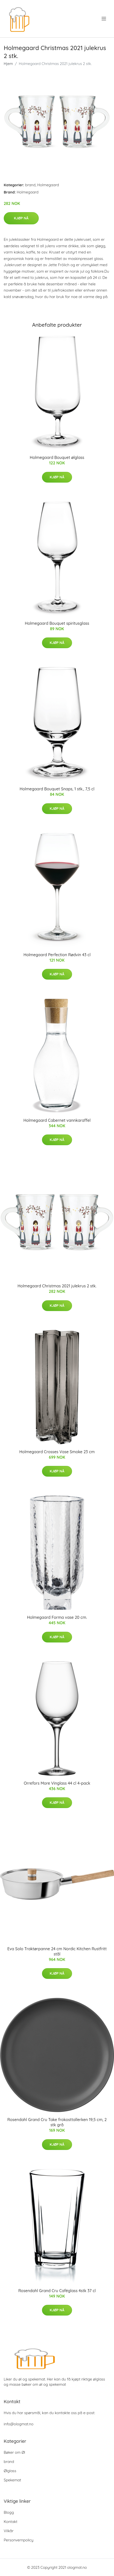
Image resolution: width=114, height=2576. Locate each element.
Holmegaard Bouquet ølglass (57, 457)
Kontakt (10, 2521)
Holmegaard (48, 185)
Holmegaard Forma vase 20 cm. (57, 1617)
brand (30, 185)
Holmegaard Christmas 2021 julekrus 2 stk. (57, 1285)
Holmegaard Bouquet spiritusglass (57, 623)
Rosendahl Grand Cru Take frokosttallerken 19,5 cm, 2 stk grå (57, 2122)
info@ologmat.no (18, 2424)
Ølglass (10, 2470)
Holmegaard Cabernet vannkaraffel (56, 1120)
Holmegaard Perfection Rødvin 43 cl (56, 954)
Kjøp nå (21, 218)
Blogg (9, 2512)
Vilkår (8, 2530)
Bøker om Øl (14, 2452)
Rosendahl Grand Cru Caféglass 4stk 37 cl (57, 2290)
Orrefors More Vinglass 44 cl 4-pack (57, 1783)
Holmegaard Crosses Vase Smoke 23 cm (57, 1451)
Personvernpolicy (19, 2540)
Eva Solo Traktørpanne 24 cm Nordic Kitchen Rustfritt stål (57, 1951)
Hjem (8, 63)
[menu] (104, 18)
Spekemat (12, 2480)
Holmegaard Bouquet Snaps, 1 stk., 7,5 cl (57, 788)
